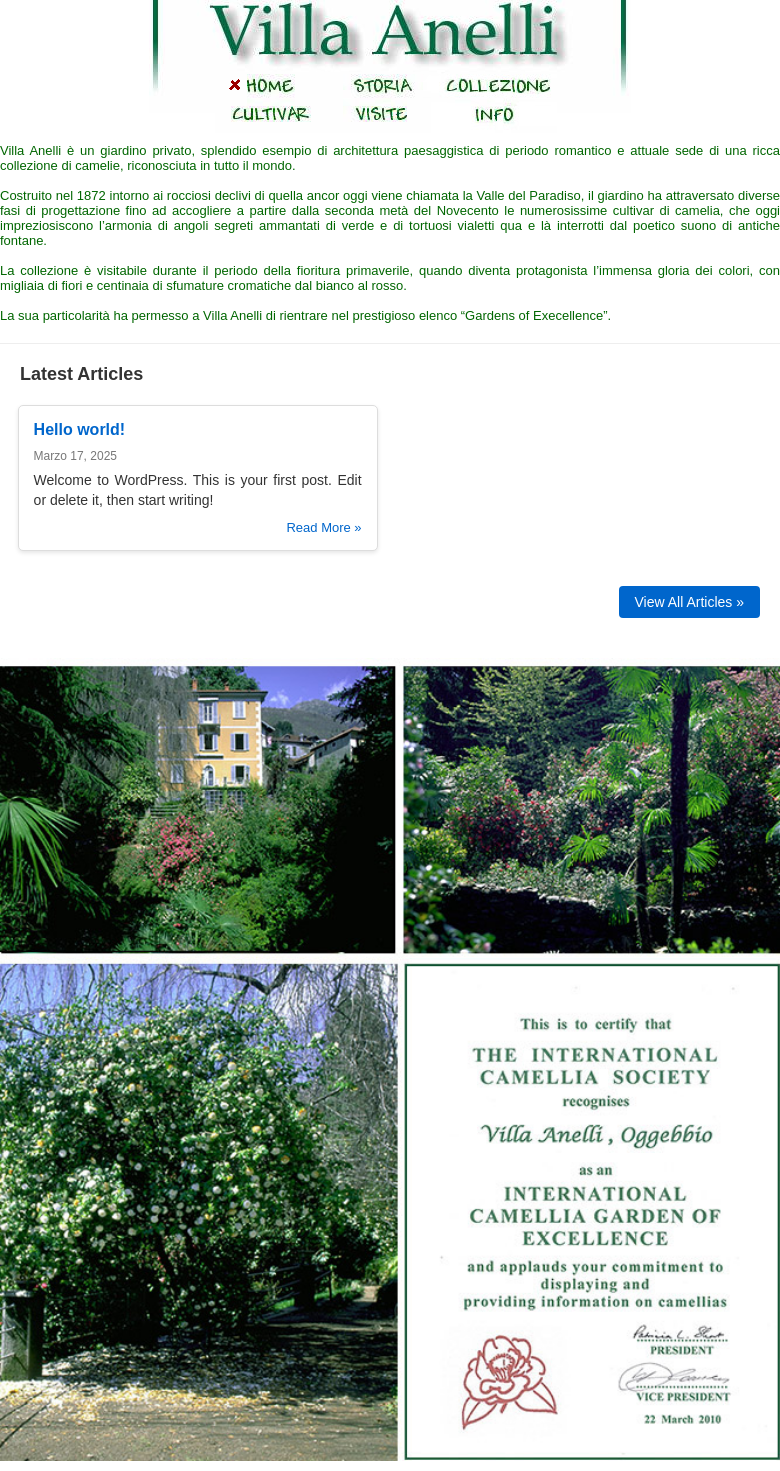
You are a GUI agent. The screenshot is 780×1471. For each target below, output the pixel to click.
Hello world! (80, 429)
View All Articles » (689, 602)
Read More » (323, 527)
